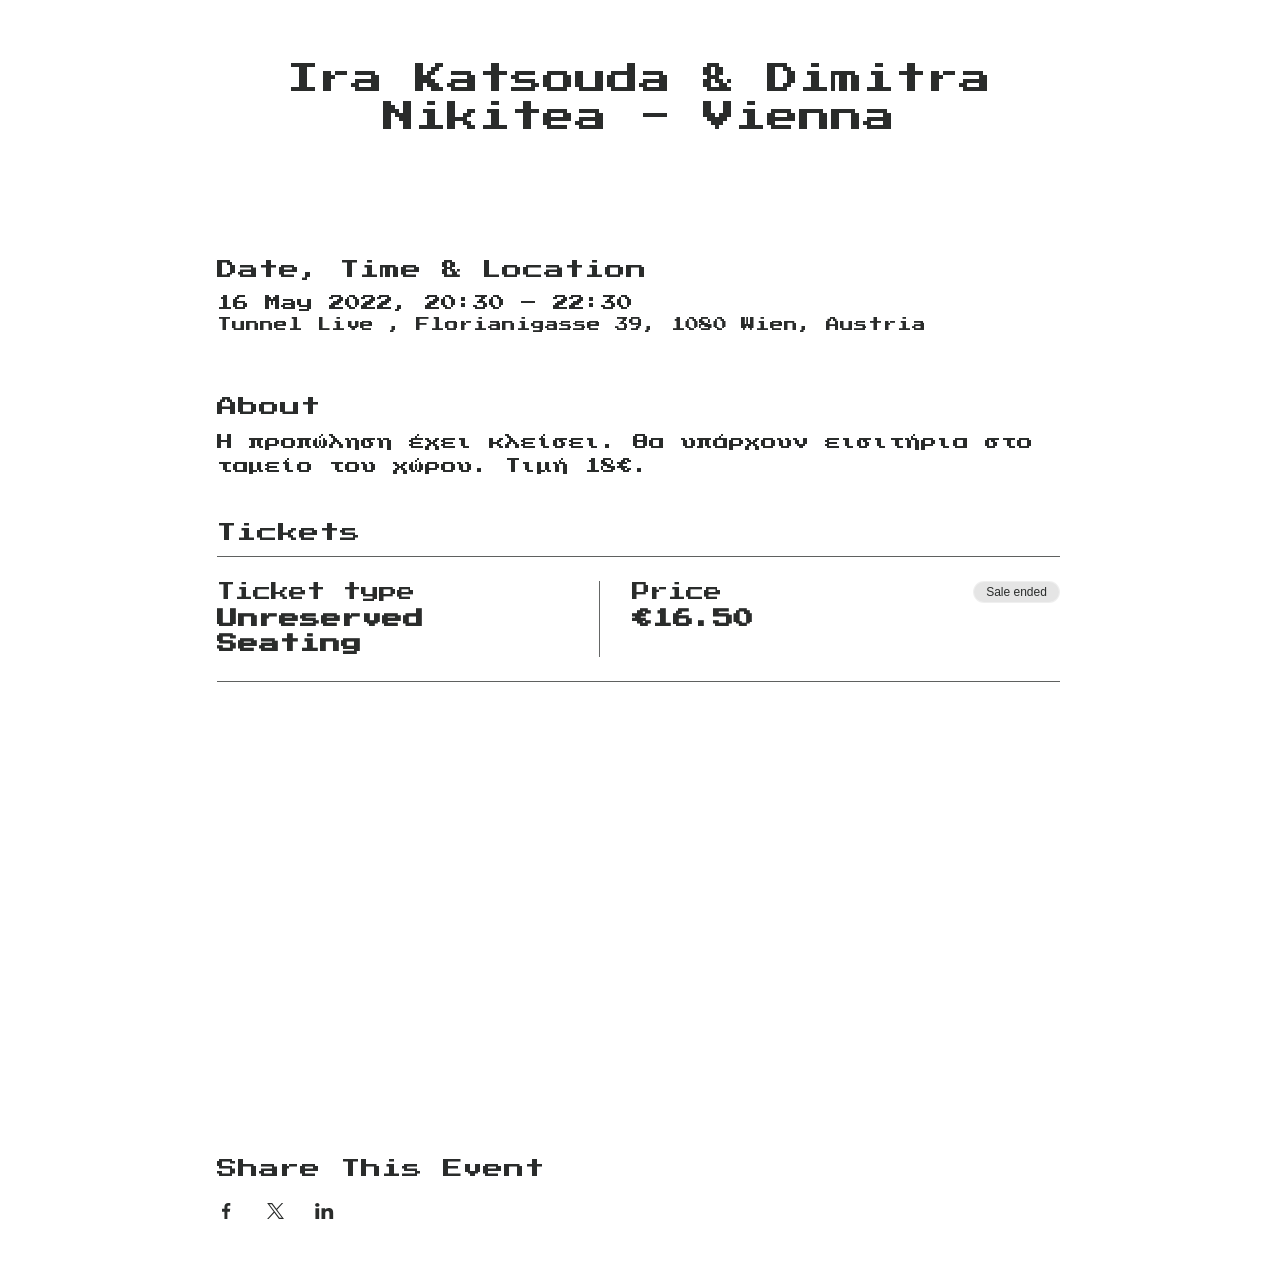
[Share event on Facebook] (226, 1211)
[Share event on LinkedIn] (324, 1211)
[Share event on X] (275, 1211)
